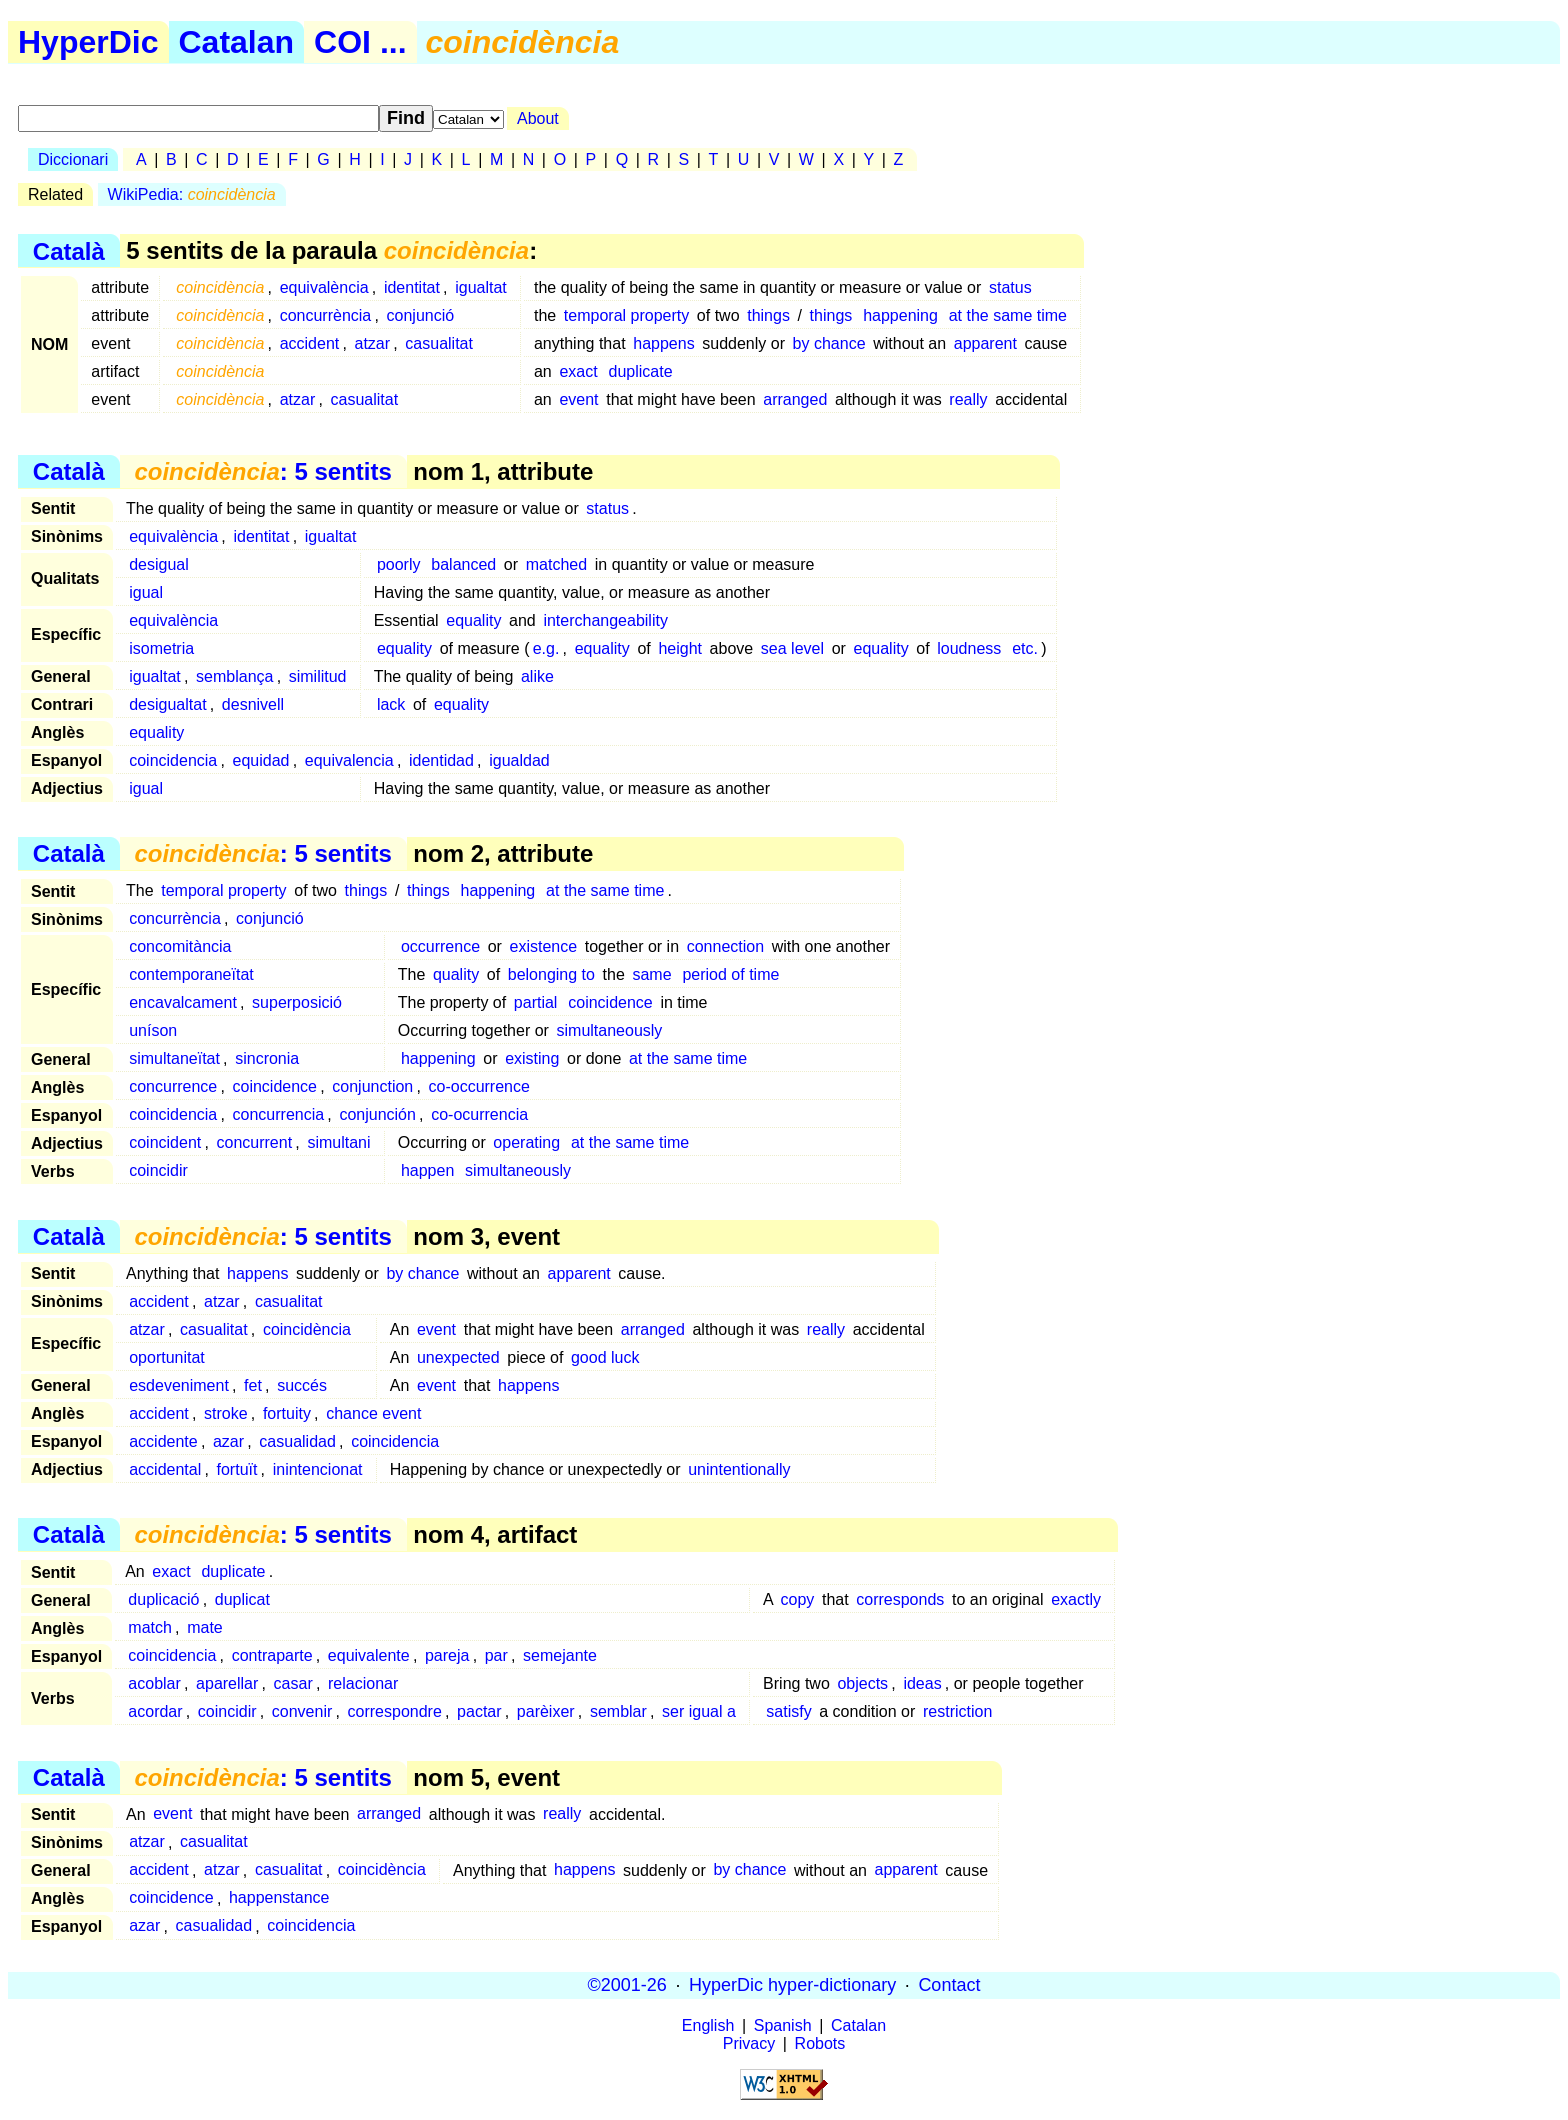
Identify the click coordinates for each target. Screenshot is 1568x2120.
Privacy (749, 2043)
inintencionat (318, 1469)
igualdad (519, 760)
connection (725, 946)
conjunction (372, 1086)
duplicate (640, 371)
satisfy (788, 1711)
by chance (829, 343)
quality (456, 974)
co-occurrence (479, 1086)
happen (427, 1170)
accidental (165, 1469)
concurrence (173, 1086)
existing (532, 1058)
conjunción (377, 1114)
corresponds (900, 1599)
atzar (373, 343)
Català (69, 250)
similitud (318, 676)
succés (302, 1385)
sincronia (267, 1058)
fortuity (287, 1413)
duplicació (163, 1599)
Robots (820, 2043)
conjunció (421, 315)
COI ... (360, 42)
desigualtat (167, 704)
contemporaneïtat (191, 974)
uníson (153, 1030)
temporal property (626, 315)
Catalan (237, 42)
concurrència (326, 315)
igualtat (481, 287)
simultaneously (610, 1030)
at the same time (1008, 315)
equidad (261, 760)
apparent (985, 343)
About (538, 118)
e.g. (546, 648)
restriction (957, 1711)
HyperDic (88, 42)
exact (578, 371)
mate (205, 1627)
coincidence (610, 1002)
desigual (159, 564)
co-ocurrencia (479, 1114)
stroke (226, 1413)
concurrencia (279, 1114)
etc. (1025, 648)
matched (556, 564)
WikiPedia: (192, 194)
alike (537, 676)
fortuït (237, 1469)
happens (663, 343)
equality (473, 620)
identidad (441, 760)
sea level (792, 648)
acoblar (154, 1683)
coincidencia (173, 760)
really (968, 399)
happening (900, 315)
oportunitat (167, 1357)
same (651, 974)
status (1010, 287)
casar (293, 1683)
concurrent (255, 1142)
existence (544, 946)
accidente (163, 1441)
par (496, 1655)
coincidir (158, 1170)
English (708, 2025)
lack (391, 704)
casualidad (297, 1441)
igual (146, 592)
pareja (447, 1655)
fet (253, 1385)
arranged (795, 399)
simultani (338, 1142)
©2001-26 (627, 1985)
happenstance (279, 1898)
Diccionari (73, 159)
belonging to (551, 974)
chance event (373, 1413)
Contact (949, 1985)
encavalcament (183, 1002)
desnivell (253, 704)
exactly (1076, 1599)
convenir (302, 1711)
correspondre (395, 1711)
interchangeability (605, 620)
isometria (161, 648)
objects (862, 1683)
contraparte (272, 1655)
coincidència (307, 1329)
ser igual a (699, 1711)
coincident (165, 1142)
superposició (297, 1002)
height (680, 648)
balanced (463, 564)
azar (228, 1441)
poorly (399, 564)
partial (536, 1002)
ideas (922, 1683)
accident (310, 343)
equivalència (324, 287)
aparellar (227, 1683)
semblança (234, 676)
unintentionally (739, 1469)
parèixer (546, 1711)
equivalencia (349, 760)
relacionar (363, 1683)
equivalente (369, 1655)
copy (798, 1599)
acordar (155, 1711)
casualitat (439, 343)
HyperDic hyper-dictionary (792, 1985)
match (150, 1627)
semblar (618, 1711)
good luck (605, 1357)
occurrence (440, 946)
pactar (479, 1711)
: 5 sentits (262, 471)
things (768, 315)
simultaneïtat (174, 1058)
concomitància (180, 946)
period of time (730, 974)
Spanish (783, 2025)
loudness (969, 648)
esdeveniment (179, 1385)
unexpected (458, 1357)
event (578, 399)
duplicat (242, 1599)
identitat (412, 287)
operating (526, 1142)
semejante (560, 1655)
